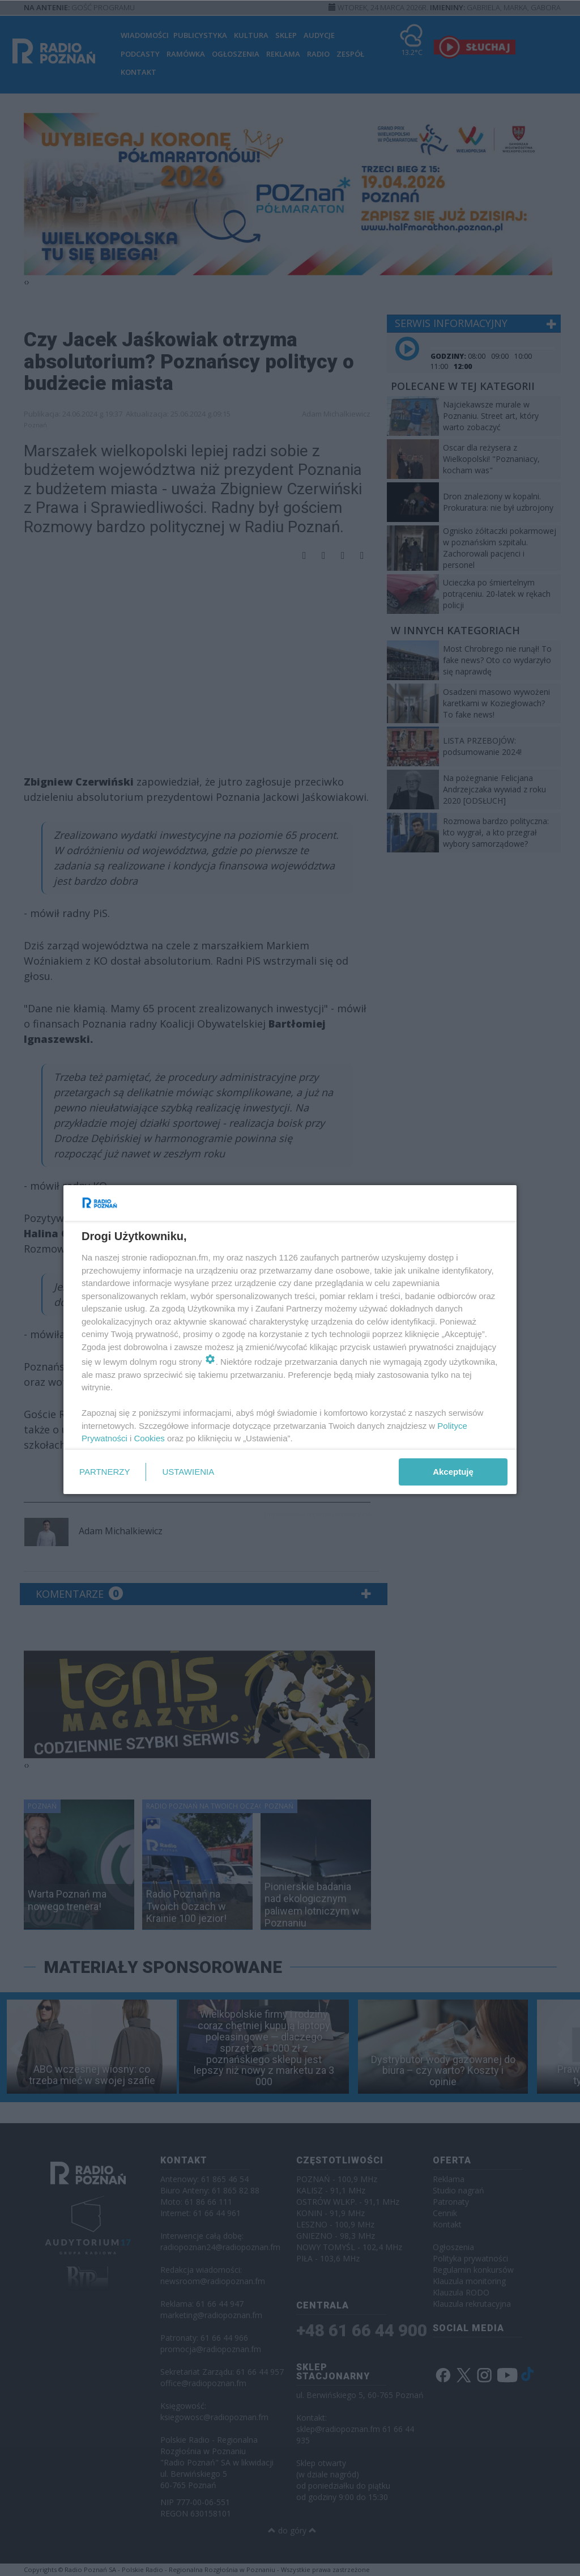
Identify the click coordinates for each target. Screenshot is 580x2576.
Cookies (149, 1438)
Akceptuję (453, 1471)
